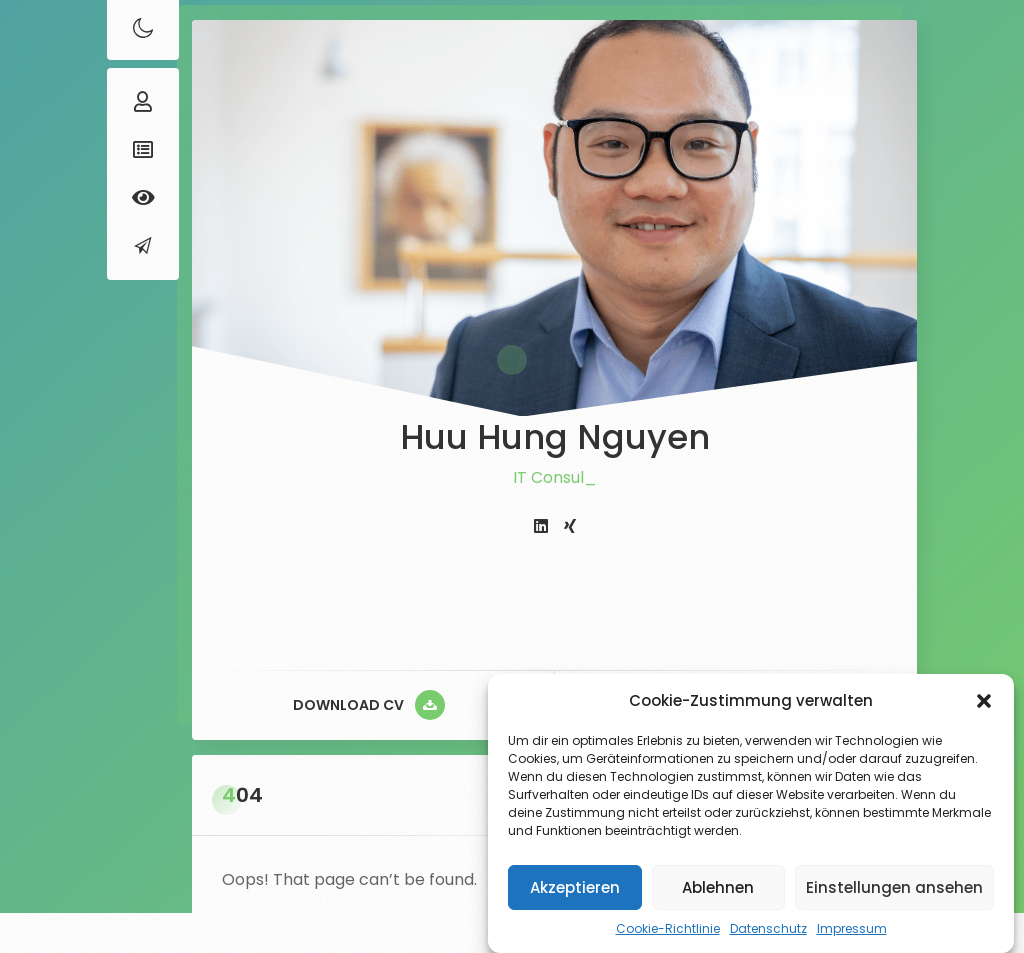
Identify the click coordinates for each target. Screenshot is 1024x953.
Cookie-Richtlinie (668, 928)
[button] (984, 701)
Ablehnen (718, 887)
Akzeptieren (575, 887)
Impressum (852, 928)
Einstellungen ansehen (894, 887)
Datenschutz (768, 928)
